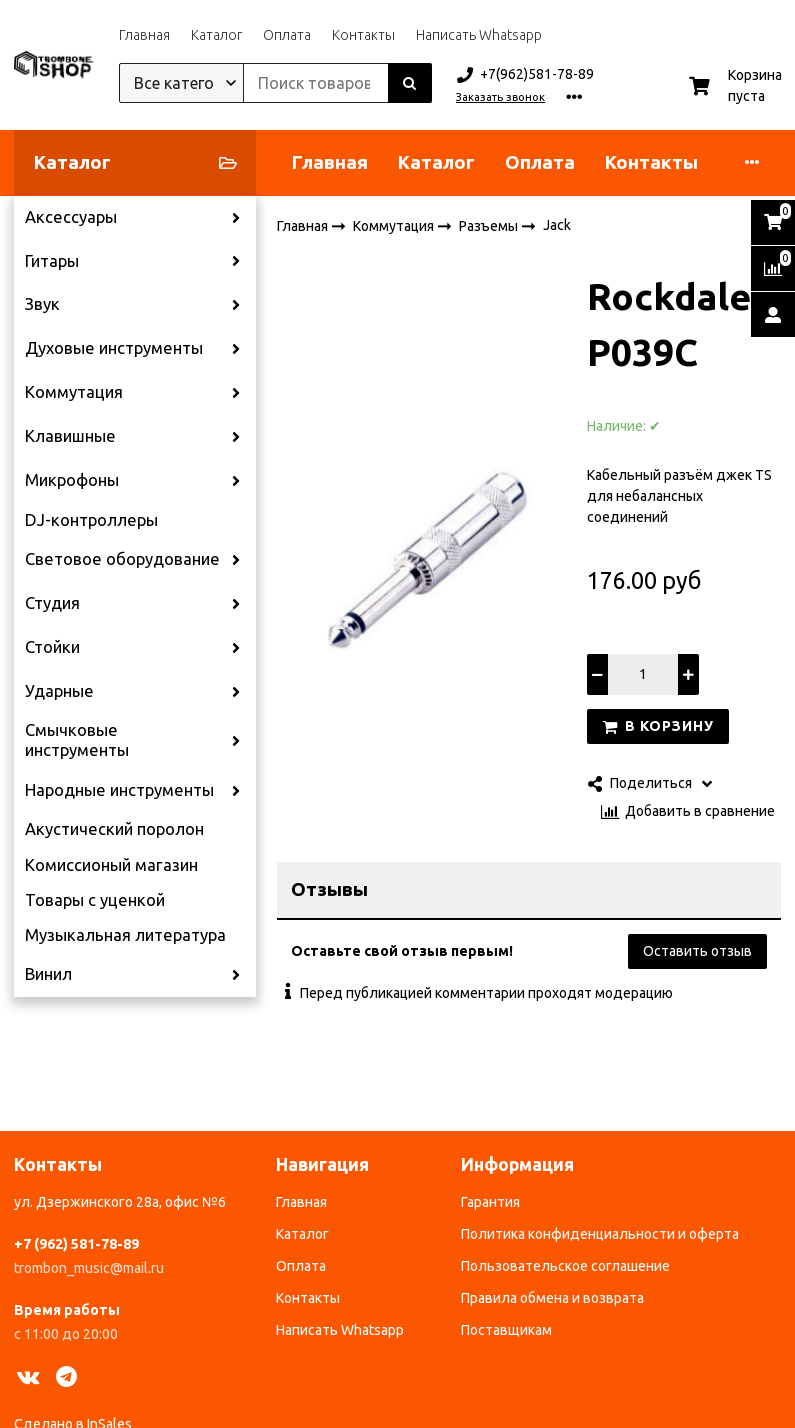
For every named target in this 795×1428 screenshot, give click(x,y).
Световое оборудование (122, 559)
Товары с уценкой (95, 900)
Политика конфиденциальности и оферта (600, 1234)
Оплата (287, 35)
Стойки (52, 647)
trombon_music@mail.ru (89, 1268)
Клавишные (70, 436)
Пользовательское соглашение (565, 1266)
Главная (144, 35)
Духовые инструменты (114, 348)
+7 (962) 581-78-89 (76, 1244)
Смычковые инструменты (77, 740)
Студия (52, 603)
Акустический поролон (114, 829)
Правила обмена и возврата (552, 1298)
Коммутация (74, 392)
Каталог (216, 35)
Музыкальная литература (125, 935)
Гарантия (490, 1202)
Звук (42, 304)
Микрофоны (72, 480)
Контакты (363, 35)
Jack (557, 225)
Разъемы (490, 225)
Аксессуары (71, 217)
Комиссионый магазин (111, 865)
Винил (48, 974)
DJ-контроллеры (91, 520)
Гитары (52, 261)
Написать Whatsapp (479, 35)
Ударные (59, 691)
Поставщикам (506, 1330)
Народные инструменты (119, 790)
